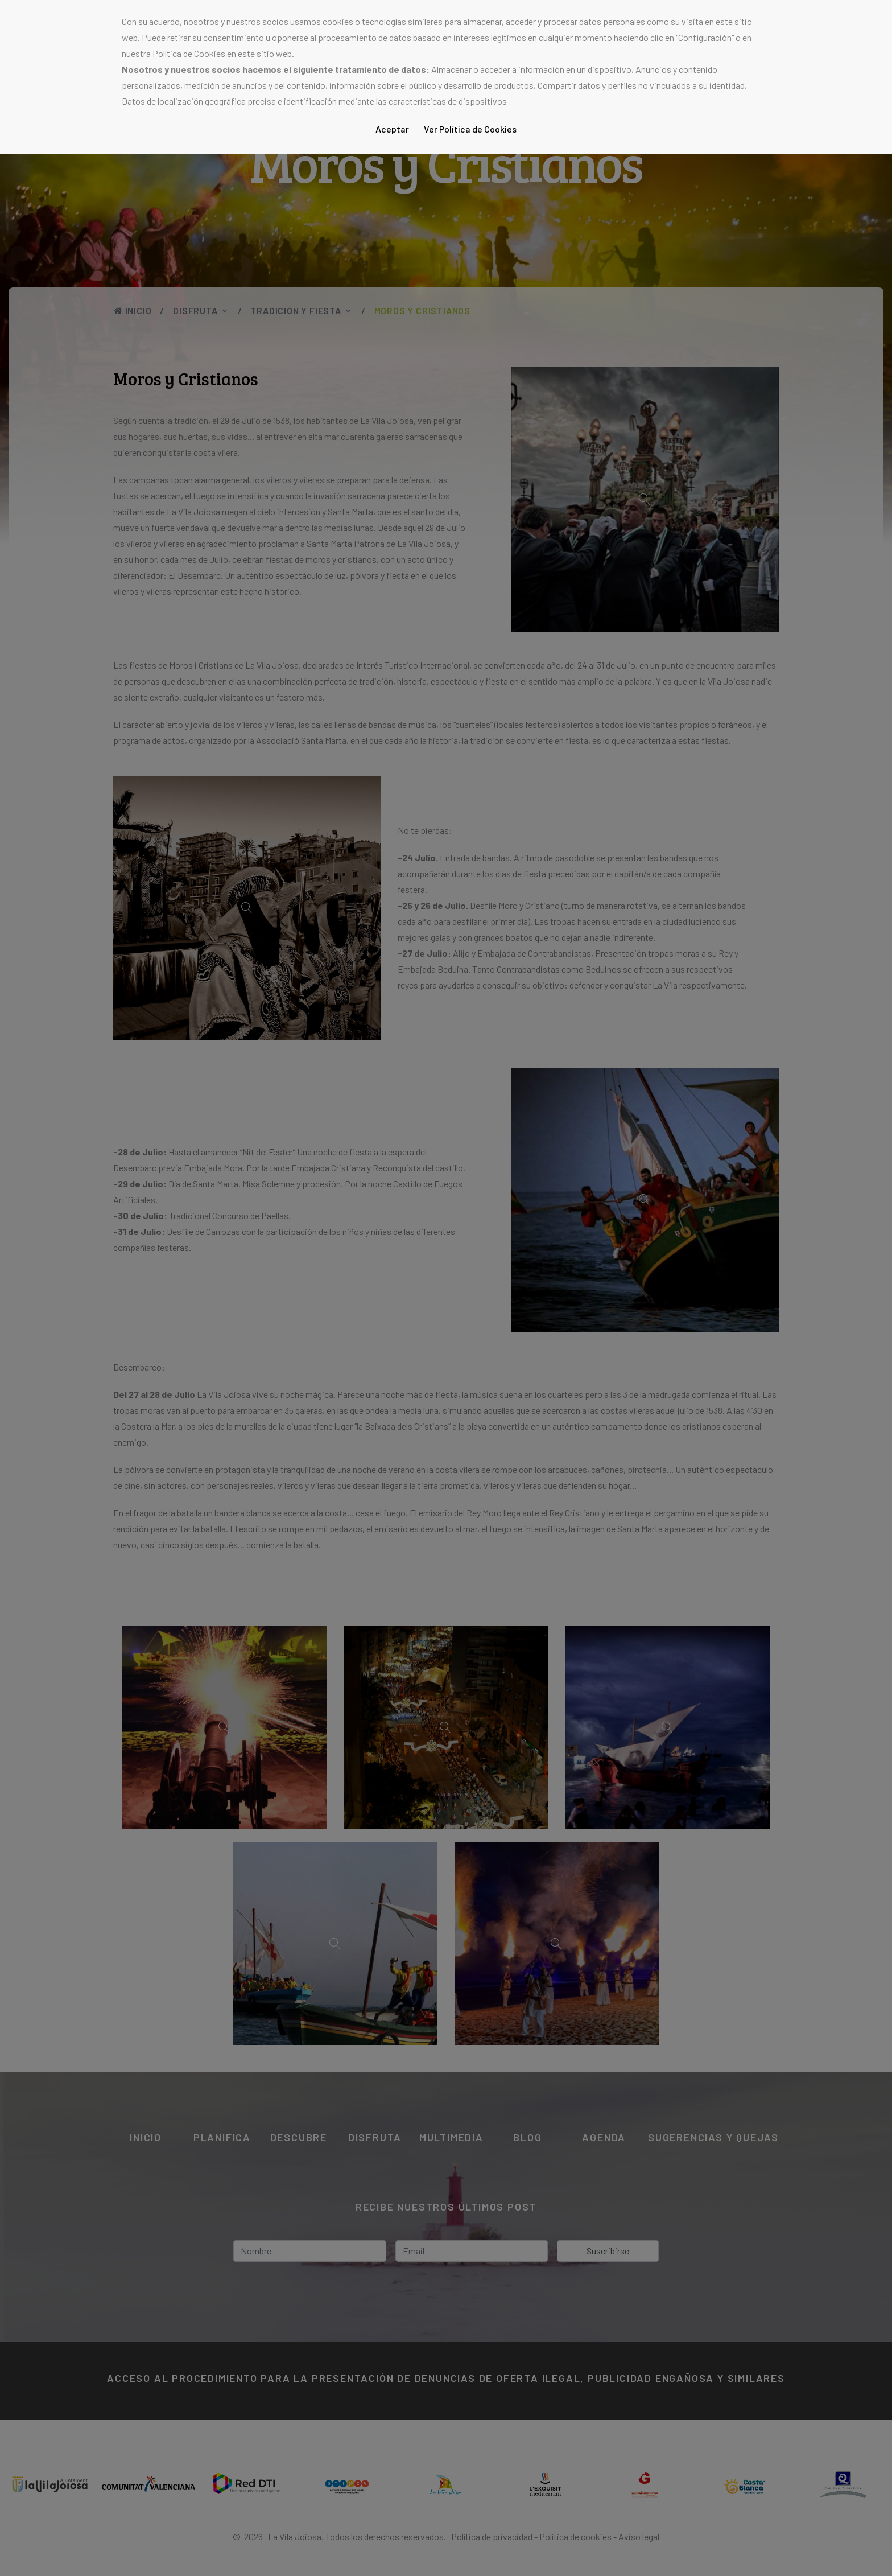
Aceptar (392, 129)
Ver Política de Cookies (470, 129)
